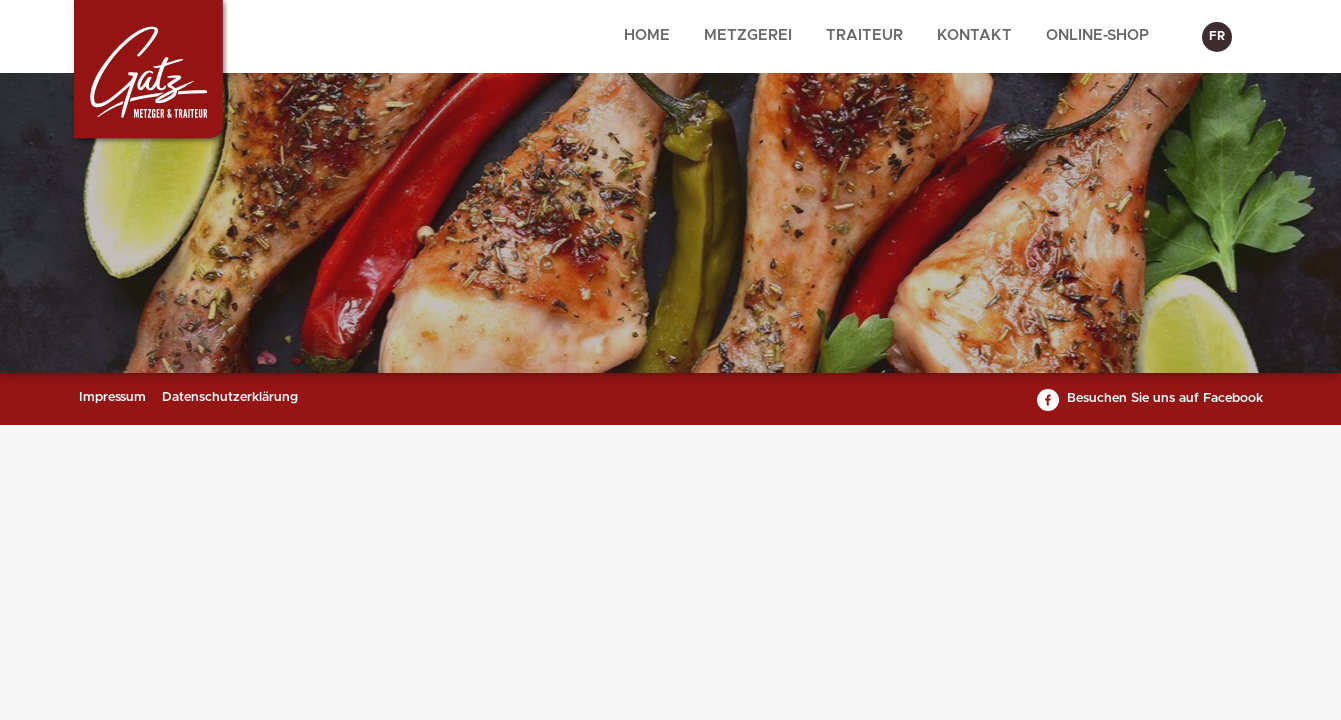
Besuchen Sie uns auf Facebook (1165, 398)
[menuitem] (647, 36)
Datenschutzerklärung (230, 397)
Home (647, 35)
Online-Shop (1097, 35)
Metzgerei (748, 35)
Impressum (112, 397)
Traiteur (864, 35)
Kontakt (974, 35)
